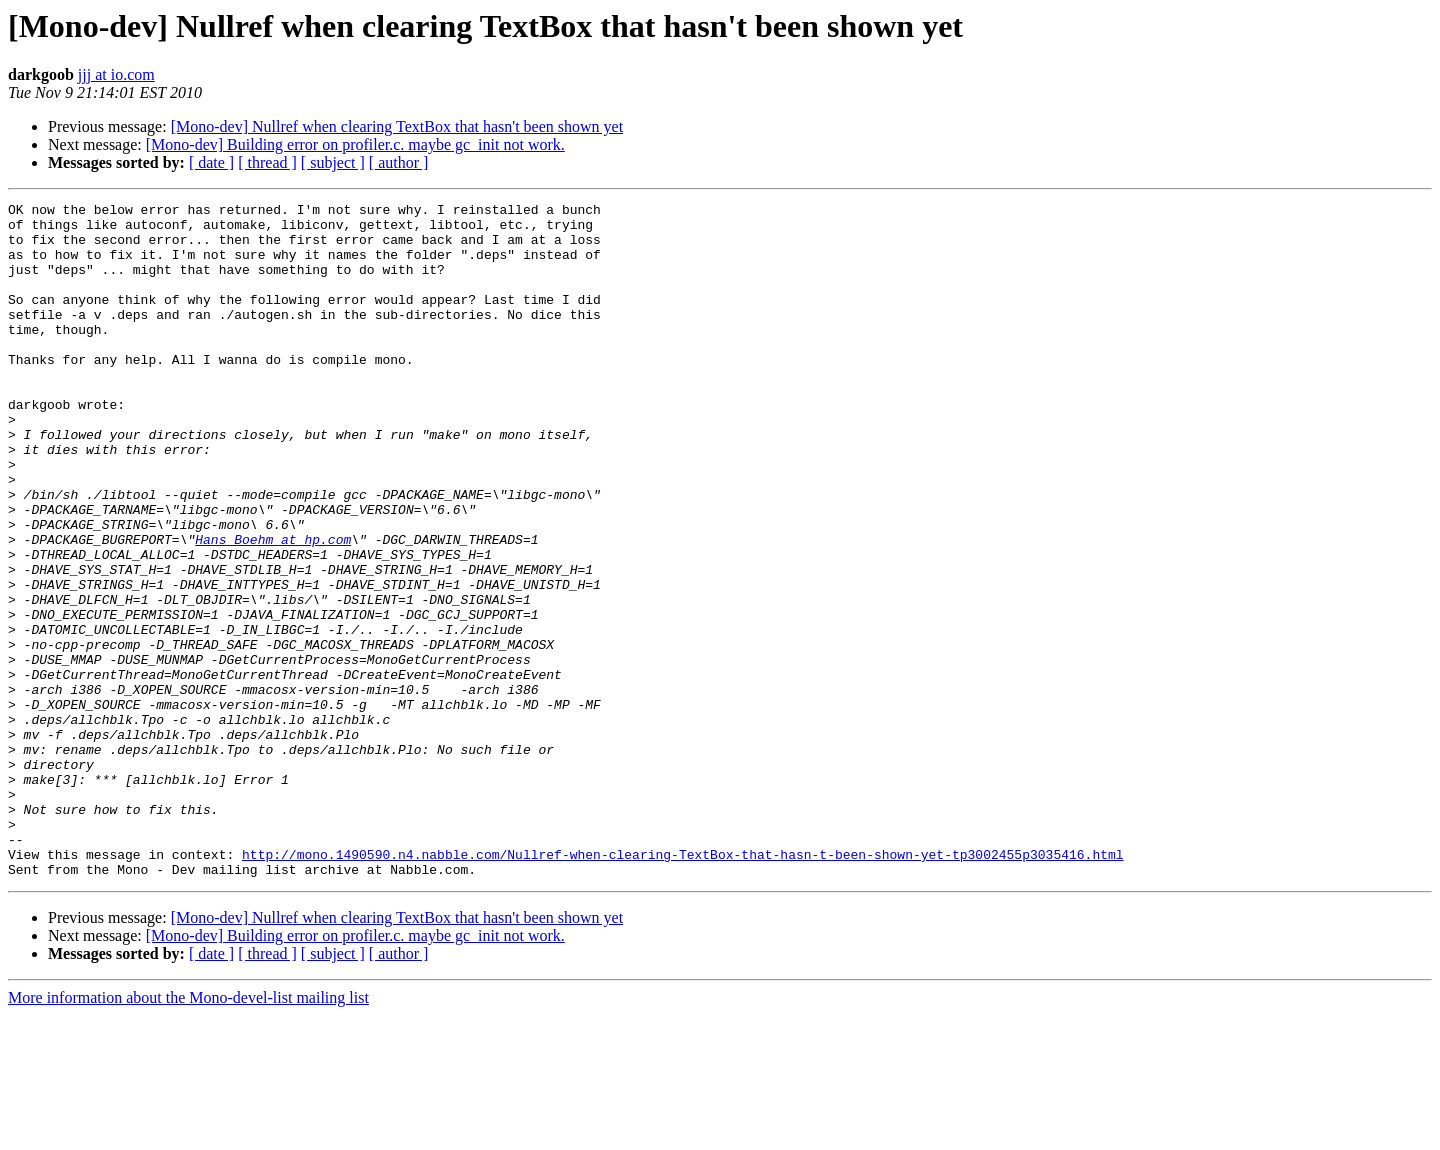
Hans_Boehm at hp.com (273, 608)
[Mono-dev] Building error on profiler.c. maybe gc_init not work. (355, 144)
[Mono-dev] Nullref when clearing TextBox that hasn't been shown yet (397, 126)
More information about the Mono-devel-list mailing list (188, 1132)
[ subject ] (333, 162)
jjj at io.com (116, 74)
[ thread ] (267, 162)
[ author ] (399, 162)
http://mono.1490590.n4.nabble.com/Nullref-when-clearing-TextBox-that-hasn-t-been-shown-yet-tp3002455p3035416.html (682, 986)
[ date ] (211, 162)
